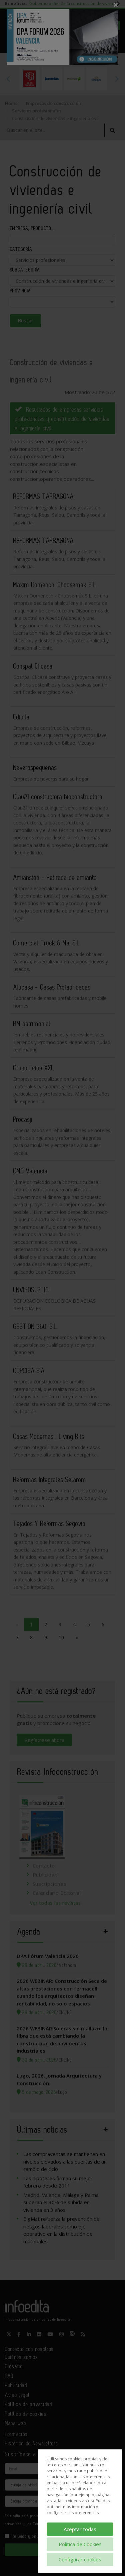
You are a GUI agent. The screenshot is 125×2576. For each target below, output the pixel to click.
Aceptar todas (80, 2529)
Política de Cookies (80, 2544)
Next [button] (116, 78)
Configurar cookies (80, 2559)
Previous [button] (8, 78)
